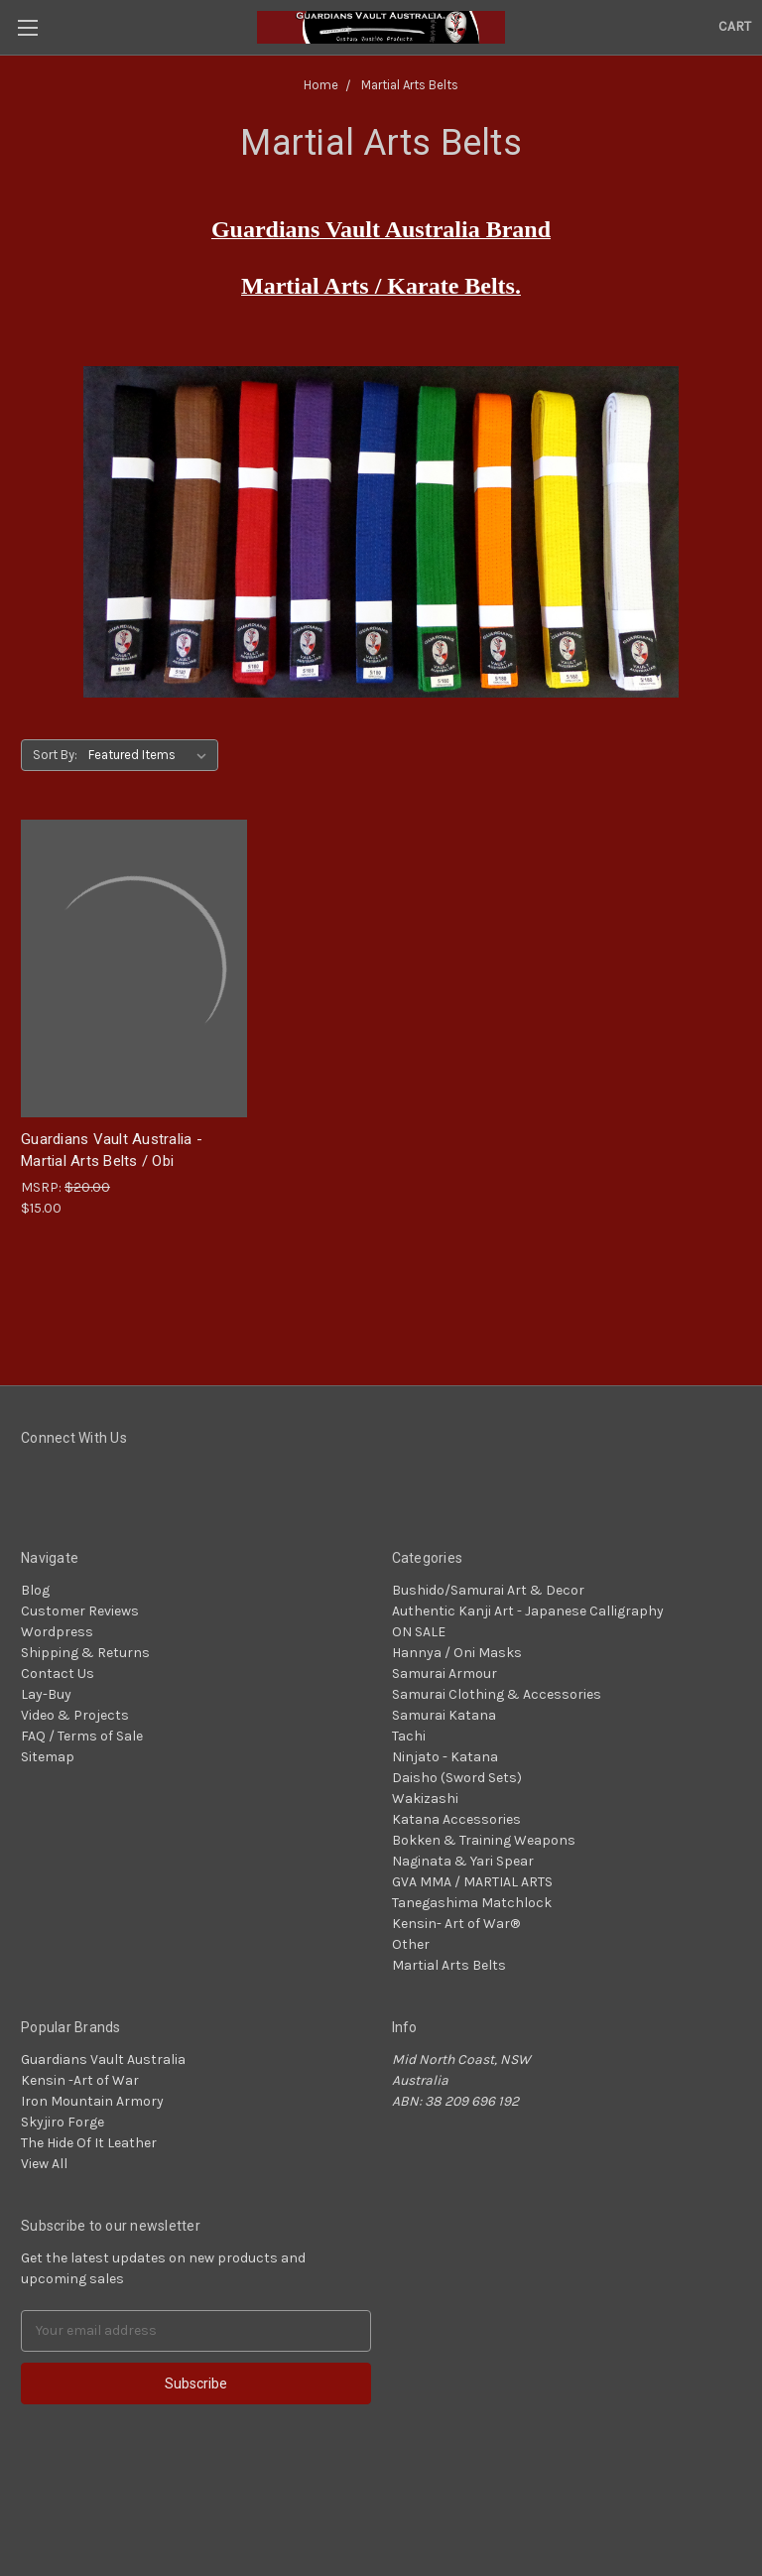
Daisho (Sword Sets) (457, 1777)
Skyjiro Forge (62, 2122)
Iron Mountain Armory (92, 2101)
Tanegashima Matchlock (472, 1902)
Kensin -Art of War (80, 2080)
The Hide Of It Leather (89, 2142)
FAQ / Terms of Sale (82, 1736)
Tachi (409, 1736)
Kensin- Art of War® (456, 1923)
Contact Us (57, 1673)
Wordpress (57, 1631)
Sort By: (55, 754)
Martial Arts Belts (449, 1965)
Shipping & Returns (85, 1652)
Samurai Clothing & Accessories (496, 1694)
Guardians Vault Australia (103, 2059)
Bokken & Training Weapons (483, 1840)
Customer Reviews (80, 1611)
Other (411, 1944)
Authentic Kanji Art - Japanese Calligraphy (528, 1611)
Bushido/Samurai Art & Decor (488, 1590)
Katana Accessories (456, 1819)
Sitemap (47, 1756)
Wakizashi (425, 1798)
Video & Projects (75, 1715)
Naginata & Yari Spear (463, 1861)
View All (44, 2163)
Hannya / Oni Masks (457, 1652)
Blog (35, 1590)
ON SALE (418, 1631)
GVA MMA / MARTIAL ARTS (472, 1881)
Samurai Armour (444, 1673)
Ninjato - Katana (445, 1756)
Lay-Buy (46, 1694)
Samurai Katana (444, 1715)
